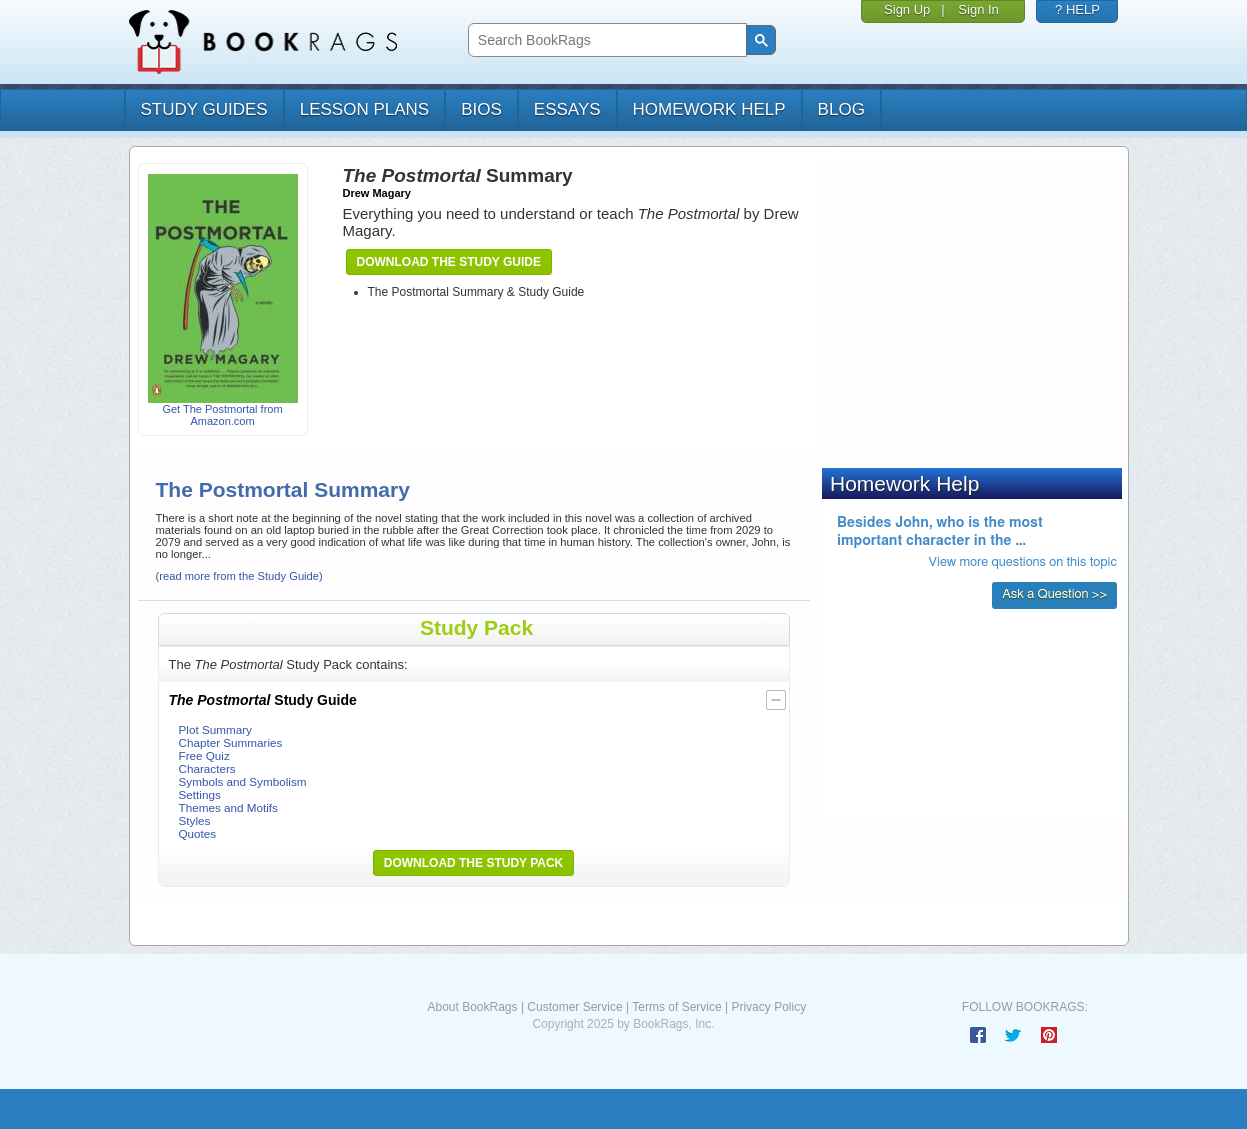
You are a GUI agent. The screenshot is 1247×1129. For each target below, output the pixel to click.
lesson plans (364, 109)
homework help (709, 109)
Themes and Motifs (228, 807)
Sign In (978, 9)
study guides (204, 109)
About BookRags (472, 1007)
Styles (195, 820)
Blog (841, 109)
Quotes (198, 833)
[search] (605, 40)
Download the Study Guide (449, 262)
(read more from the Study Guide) (239, 576)
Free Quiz (204, 755)
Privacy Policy (768, 1007)
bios (481, 109)
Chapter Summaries (231, 742)
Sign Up (907, 9)
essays (567, 109)
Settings (200, 794)
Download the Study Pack (474, 863)
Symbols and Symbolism (243, 781)
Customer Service (574, 1007)
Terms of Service (676, 1007)
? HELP (1077, 9)
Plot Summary (215, 729)
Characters (207, 768)
